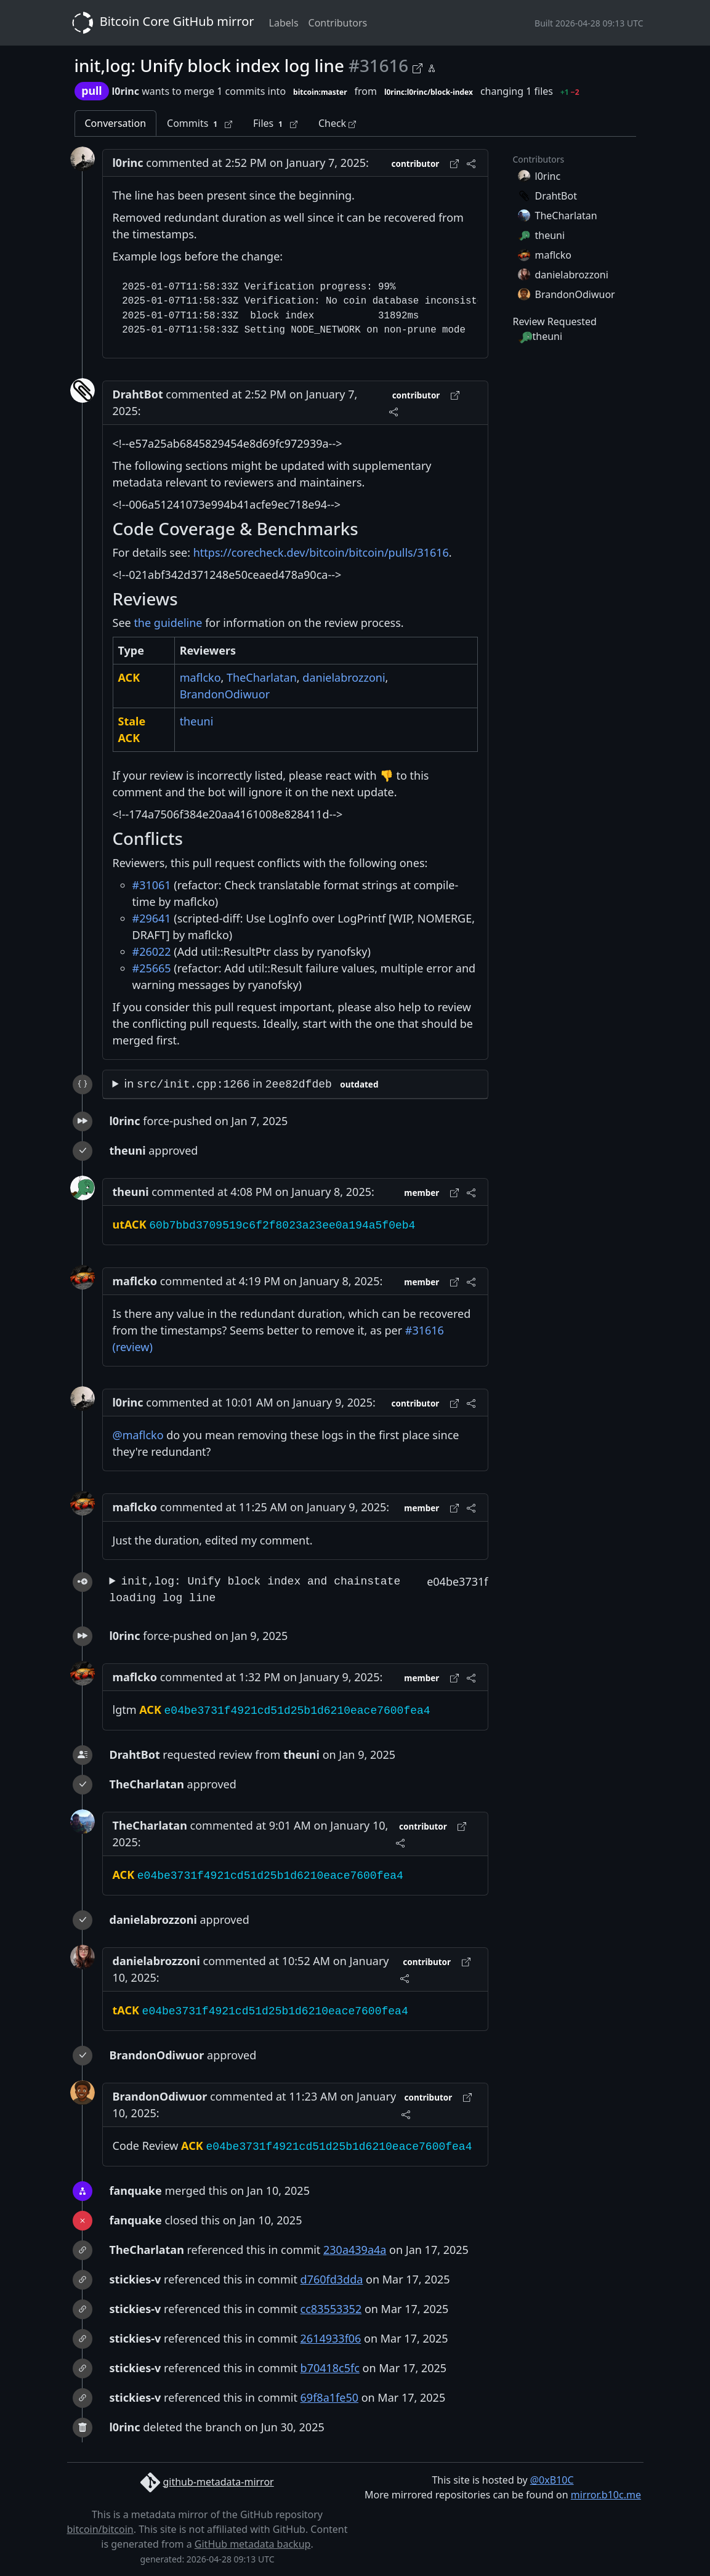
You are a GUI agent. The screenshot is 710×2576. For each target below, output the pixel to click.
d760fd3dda (332, 2279)
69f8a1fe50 (329, 2397)
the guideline (168, 622)
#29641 (151, 918)
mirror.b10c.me (606, 2494)
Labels (284, 23)
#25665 (151, 968)
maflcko (200, 677)
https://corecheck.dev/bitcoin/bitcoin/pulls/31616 (321, 552)
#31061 (151, 885)
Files (275, 123)
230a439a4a (354, 2249)
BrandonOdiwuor (225, 694)
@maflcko (138, 1434)
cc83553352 (331, 2308)
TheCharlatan (262, 677)
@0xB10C (552, 2480)
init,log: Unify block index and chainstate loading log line (255, 1589)
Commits (199, 123)
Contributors (338, 23)
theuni (197, 721)
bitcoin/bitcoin (100, 2529)
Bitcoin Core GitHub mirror (160, 23)
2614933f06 (331, 2338)
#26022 (151, 951)
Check (337, 123)
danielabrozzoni (343, 677)
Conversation (116, 123)
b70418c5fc (330, 2367)
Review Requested (555, 321)
